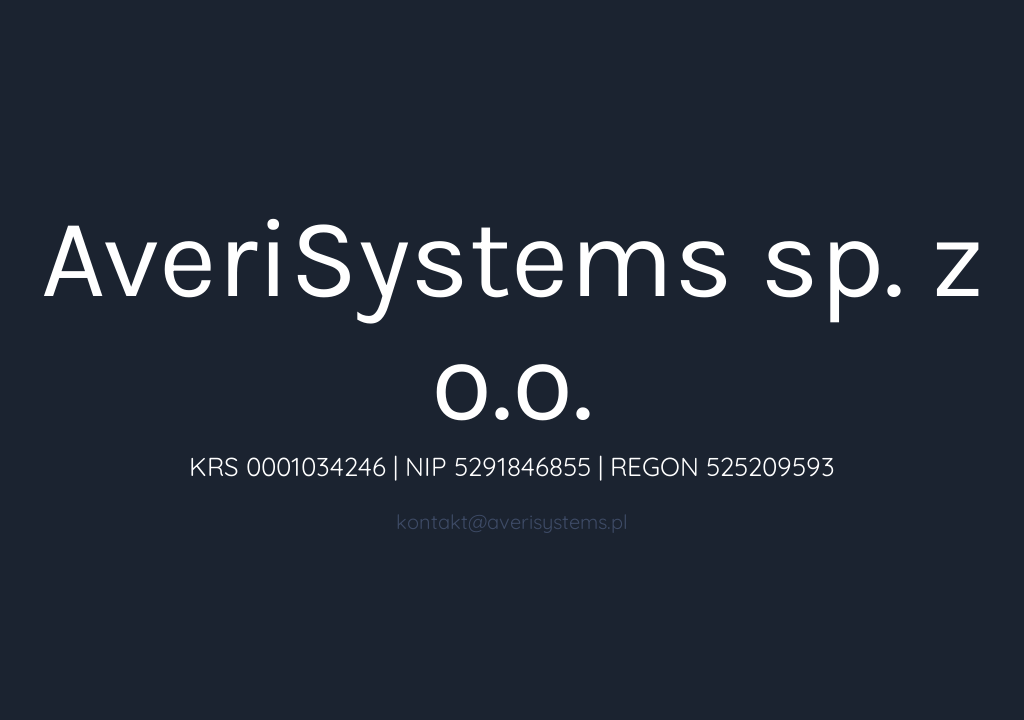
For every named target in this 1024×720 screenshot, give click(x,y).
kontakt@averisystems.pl (512, 521)
